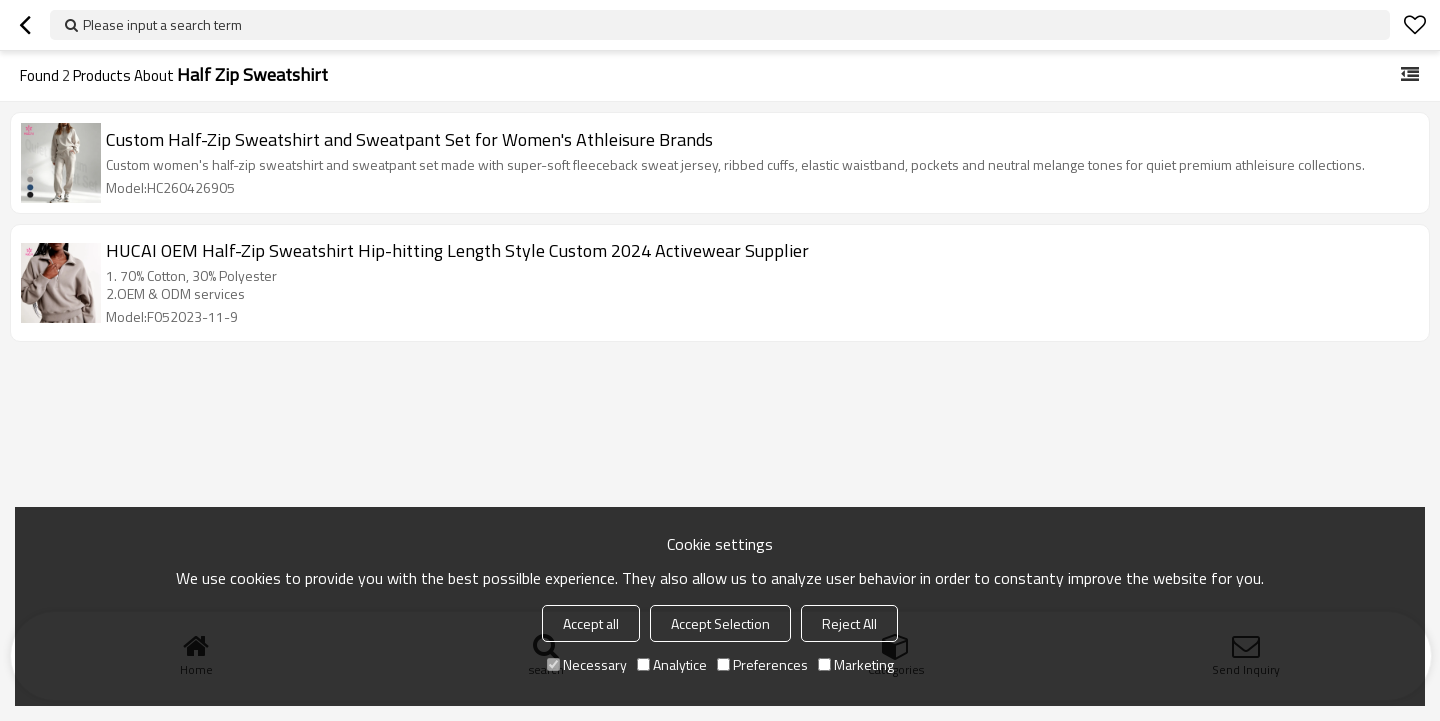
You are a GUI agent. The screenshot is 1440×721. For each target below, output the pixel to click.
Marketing (856, 664)
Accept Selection (720, 623)
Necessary (587, 664)
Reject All (849, 623)
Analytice (672, 664)
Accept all (591, 623)
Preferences (762, 664)
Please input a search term (162, 24)
